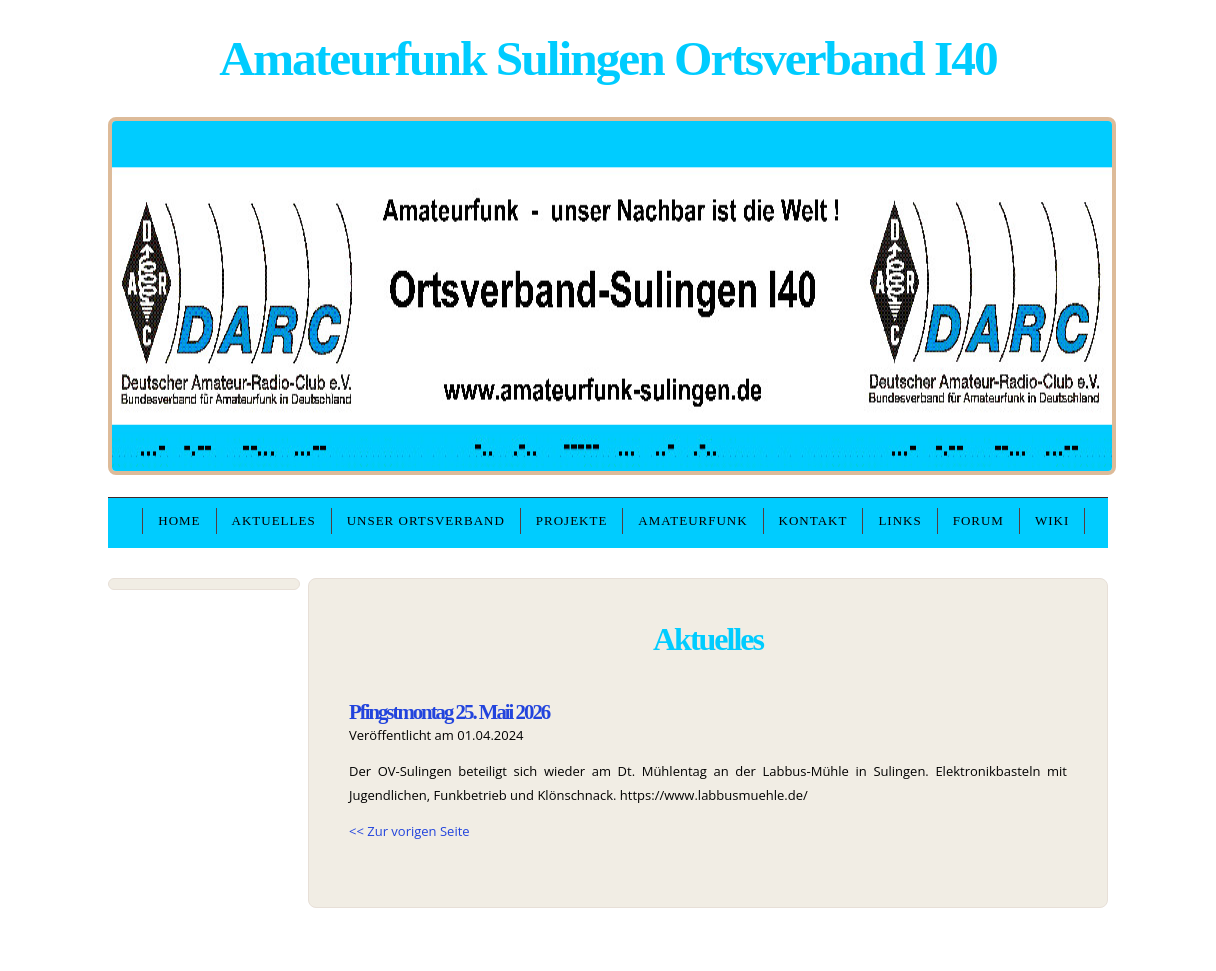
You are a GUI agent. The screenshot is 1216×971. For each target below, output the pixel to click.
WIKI (1052, 520)
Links (899, 520)
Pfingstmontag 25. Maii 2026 (449, 711)
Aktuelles (274, 520)
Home (179, 520)
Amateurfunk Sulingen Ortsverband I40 (607, 58)
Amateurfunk (692, 520)
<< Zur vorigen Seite (409, 831)
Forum (978, 520)
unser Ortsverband (426, 520)
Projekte (572, 520)
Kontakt (813, 520)
